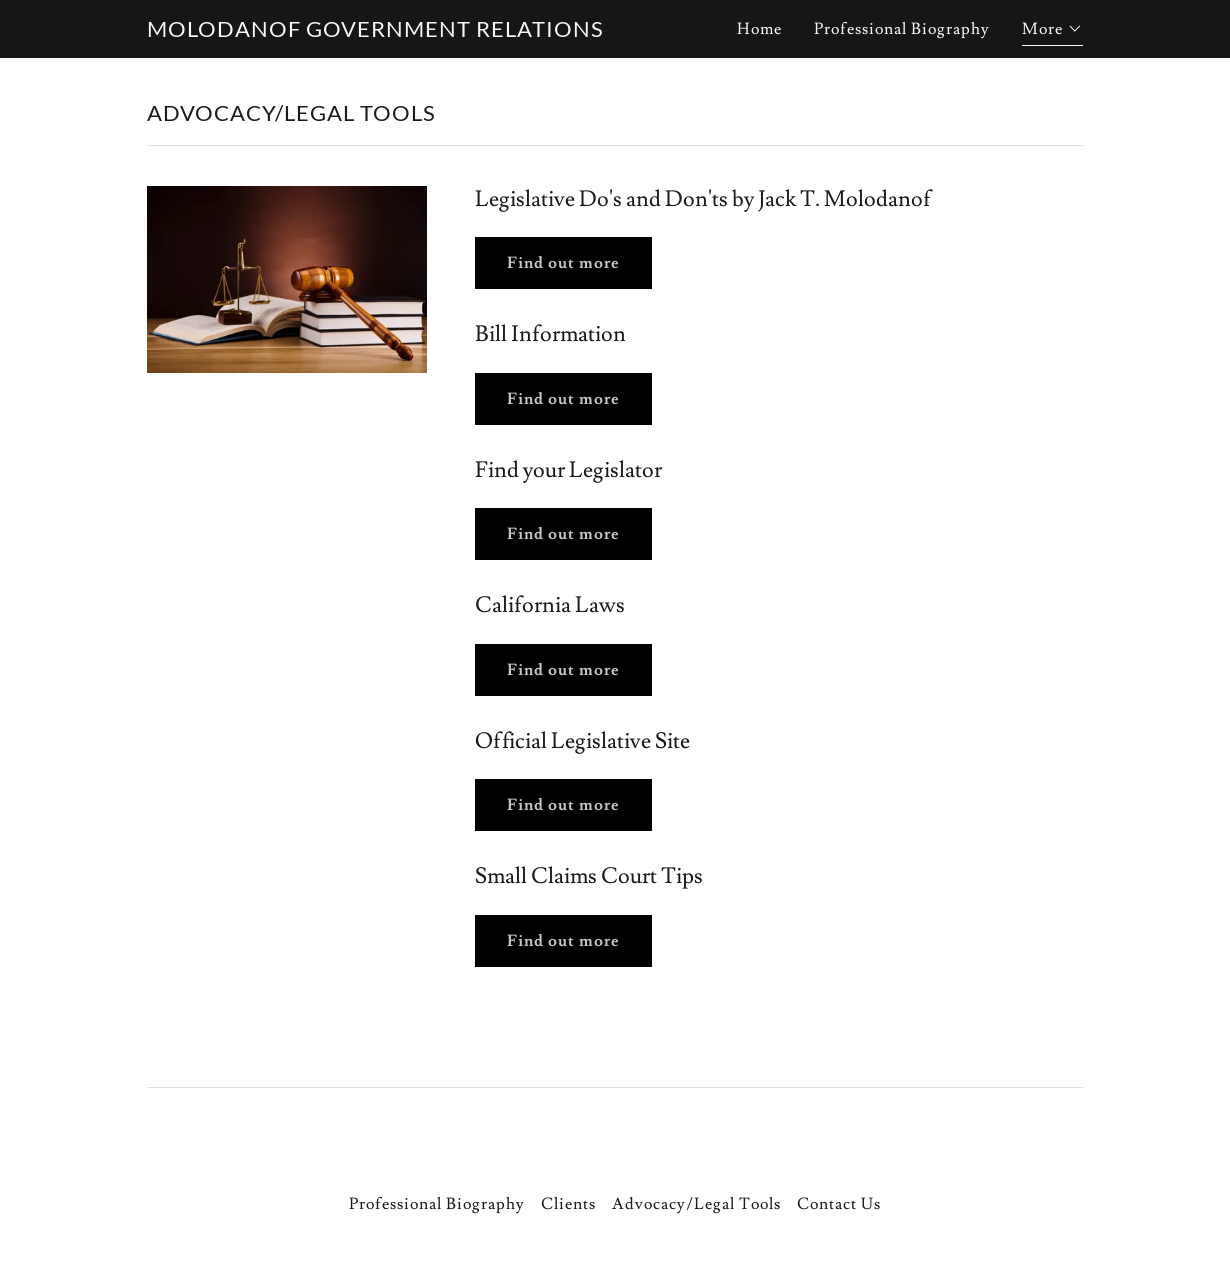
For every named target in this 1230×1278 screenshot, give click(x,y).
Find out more (563, 263)
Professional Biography (902, 29)
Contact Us (839, 1204)
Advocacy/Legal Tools (696, 1204)
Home (759, 29)
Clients (568, 1204)
